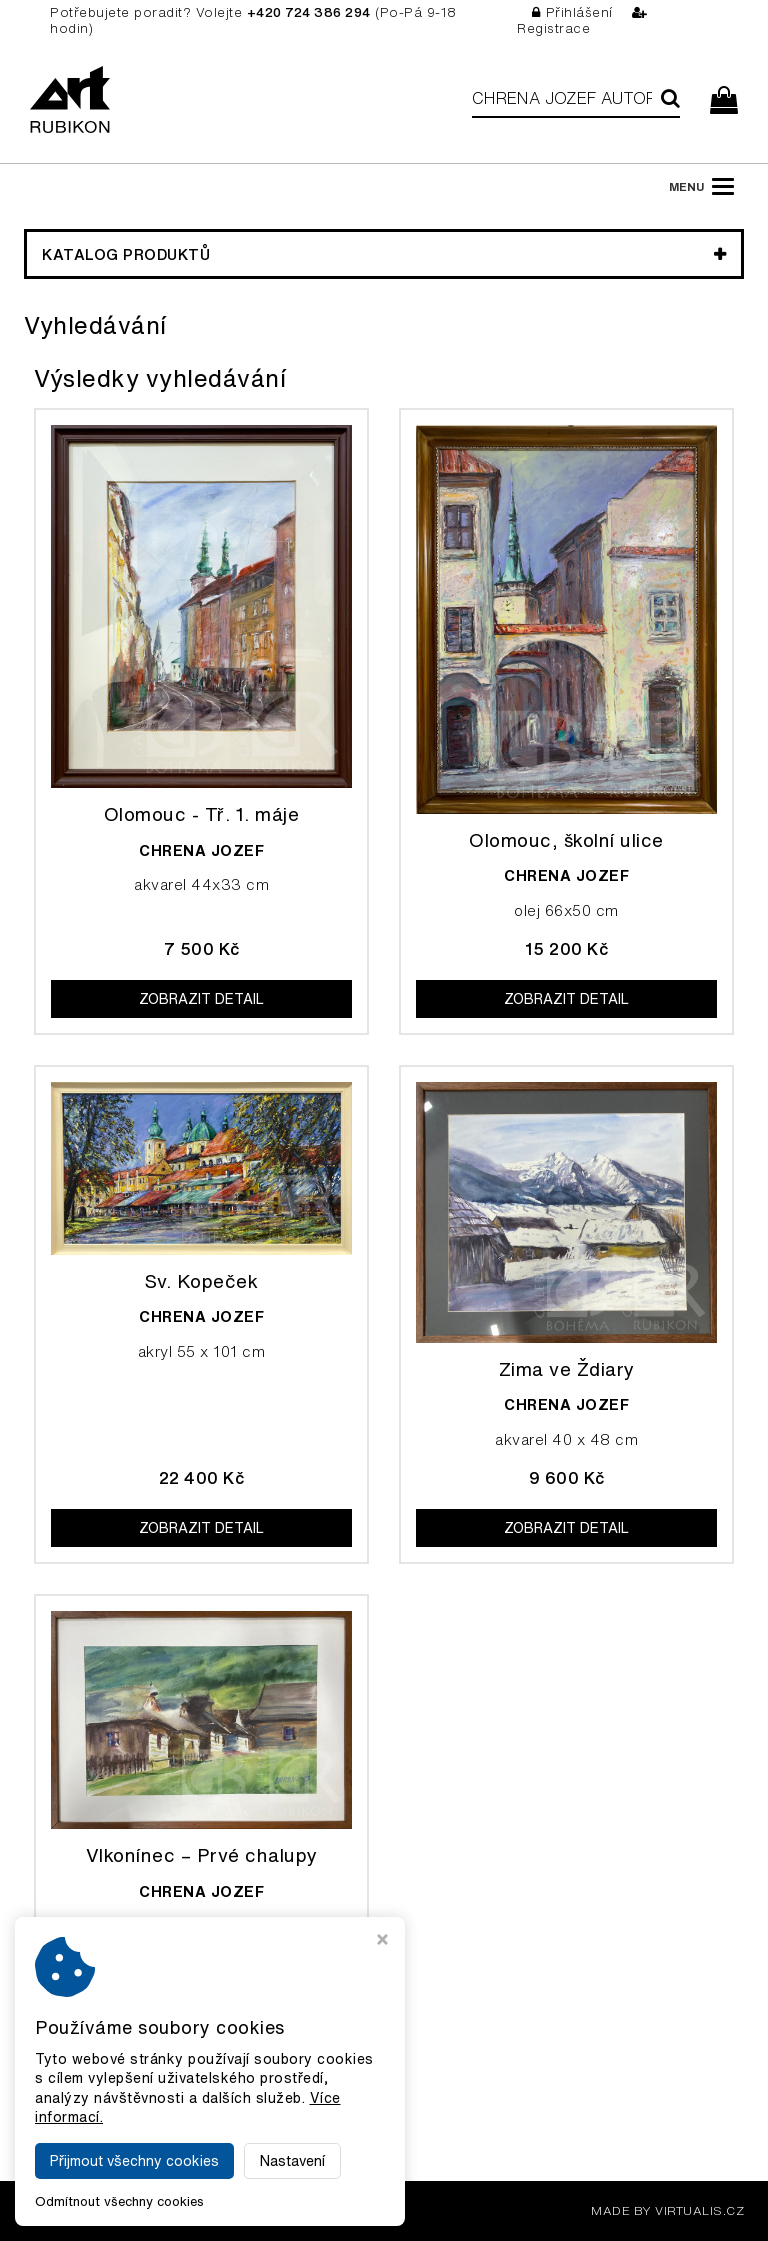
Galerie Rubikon (223, 2210)
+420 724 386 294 (309, 12)
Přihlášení (572, 12)
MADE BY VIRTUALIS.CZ (667, 2210)
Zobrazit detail (201, 999)
